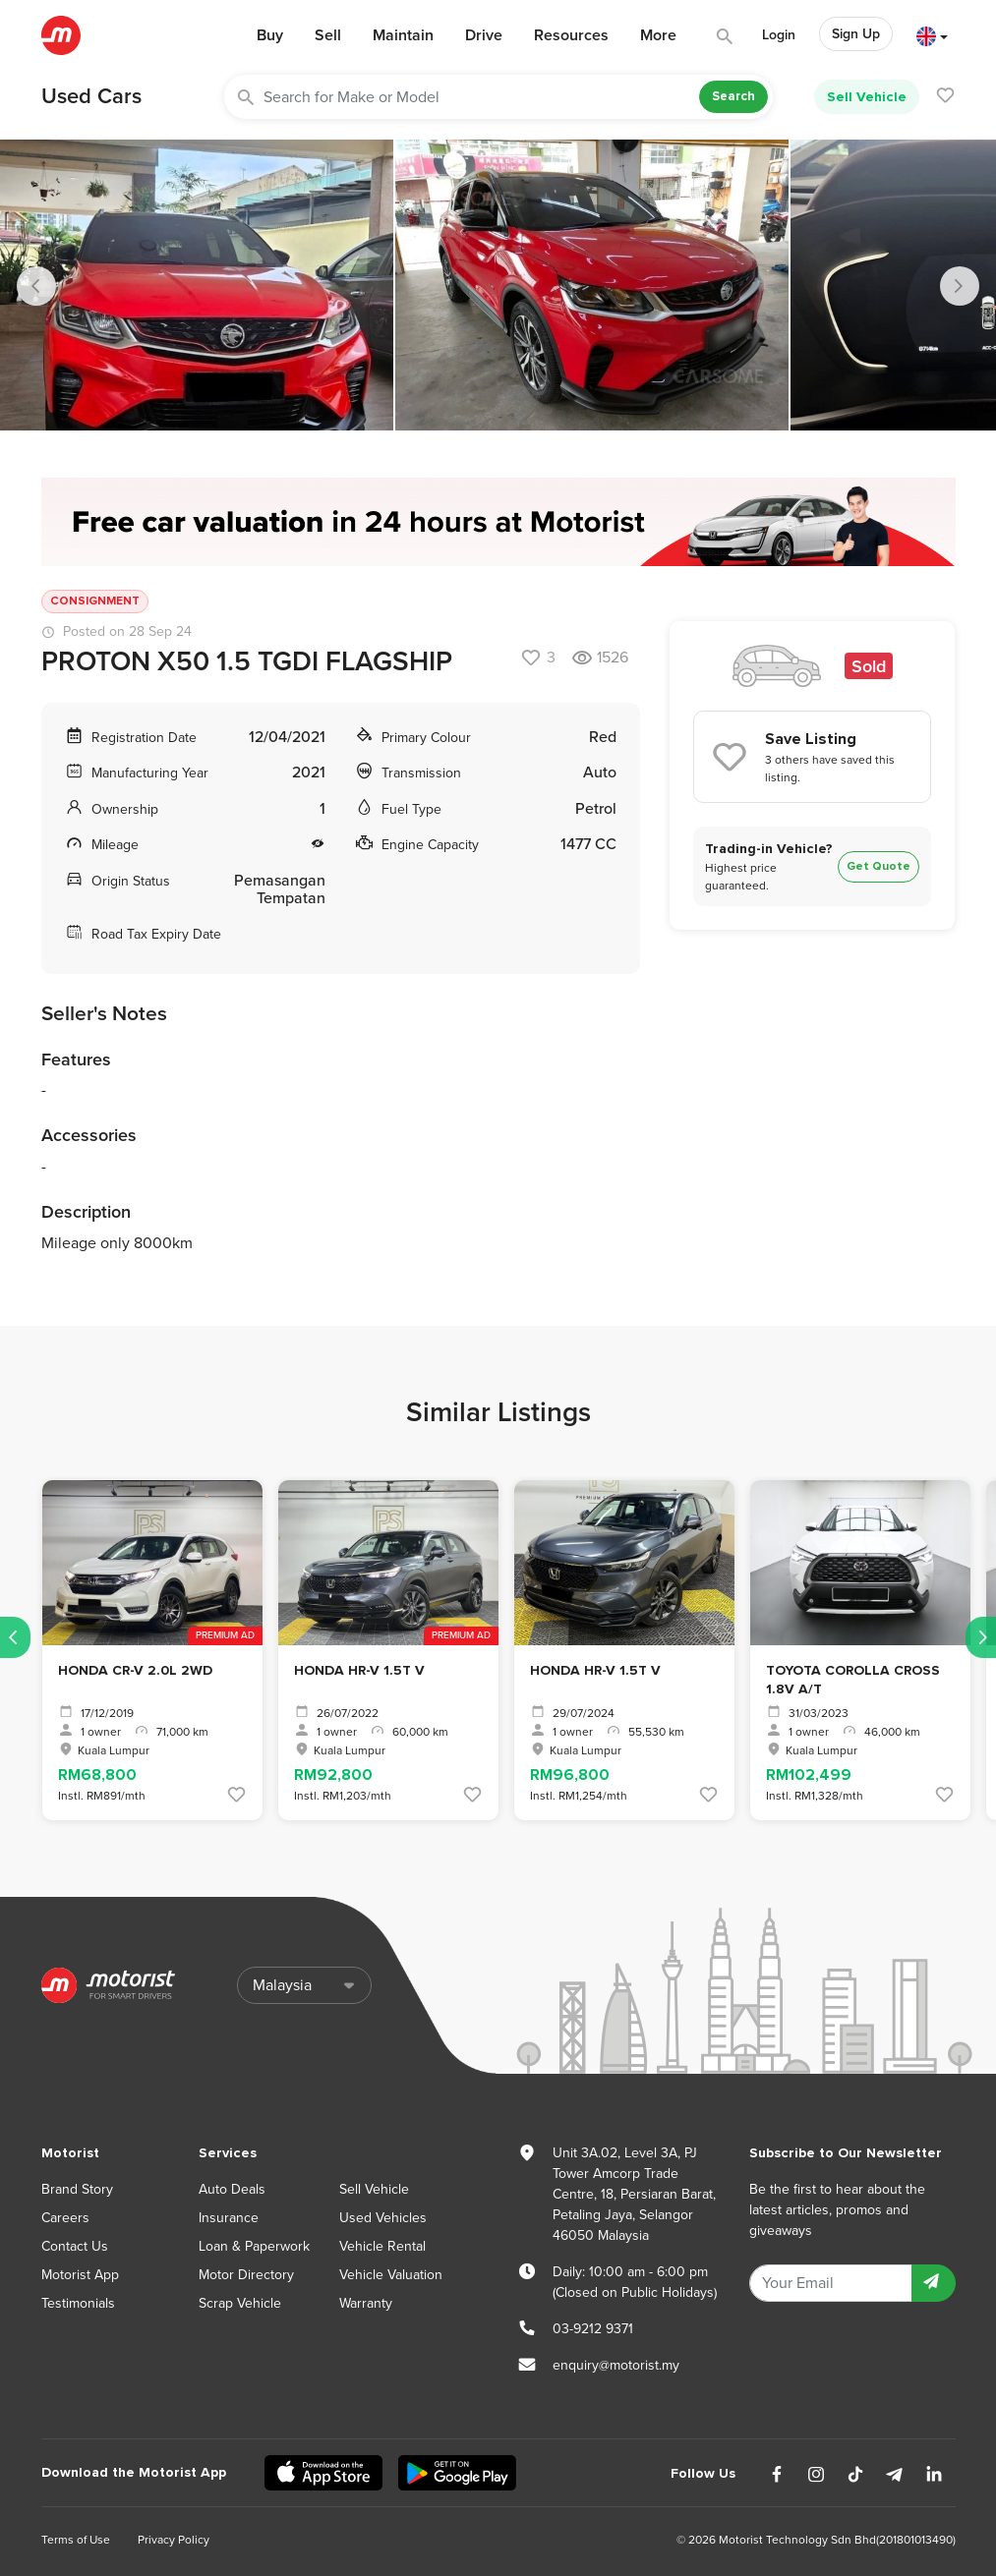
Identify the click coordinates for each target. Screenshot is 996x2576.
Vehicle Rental (382, 2246)
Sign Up (856, 34)
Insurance (229, 2217)
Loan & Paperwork (254, 2246)
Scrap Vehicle (240, 2303)
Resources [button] (571, 35)
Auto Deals (232, 2189)
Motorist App (80, 2274)
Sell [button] (328, 35)
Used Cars (91, 96)
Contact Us (74, 2246)
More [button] (658, 35)
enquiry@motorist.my (616, 2365)
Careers (65, 2217)
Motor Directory (246, 2274)
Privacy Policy (173, 2540)
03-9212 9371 (593, 2328)
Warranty (365, 2303)
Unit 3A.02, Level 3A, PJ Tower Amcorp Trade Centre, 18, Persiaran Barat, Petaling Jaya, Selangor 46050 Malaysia (634, 2194)
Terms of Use (75, 2540)
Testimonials (78, 2303)
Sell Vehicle (867, 96)
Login (778, 35)
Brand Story (77, 2189)
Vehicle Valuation (390, 2274)
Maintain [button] (403, 35)
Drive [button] (483, 35)
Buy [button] (270, 35)
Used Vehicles (383, 2217)
